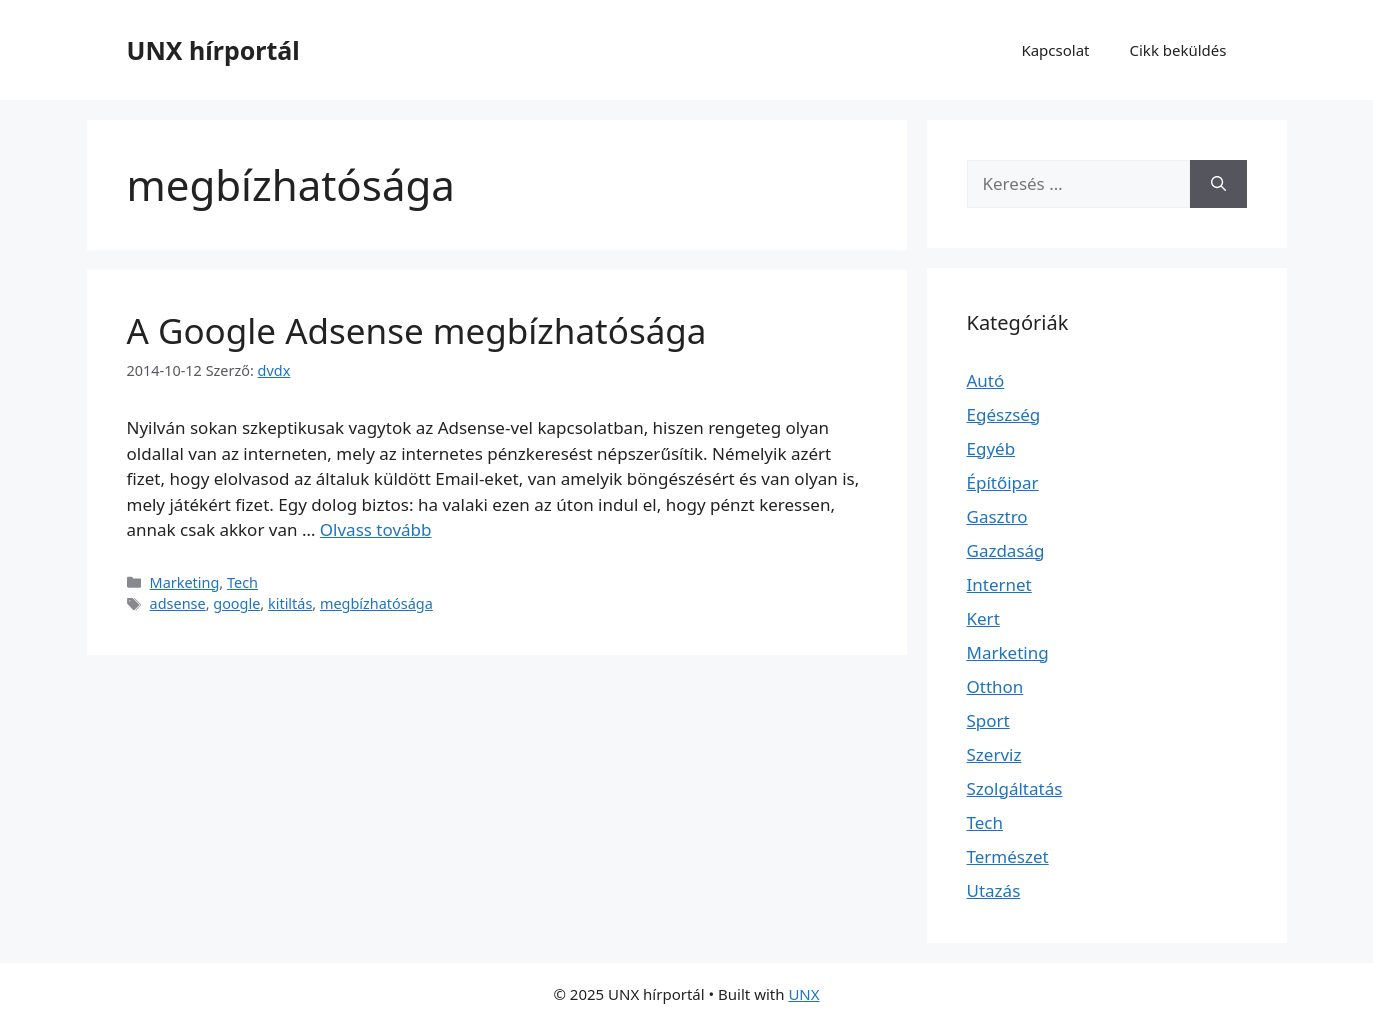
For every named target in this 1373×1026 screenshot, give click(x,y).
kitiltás (290, 603)
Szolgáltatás (1015, 788)
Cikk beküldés (1178, 50)
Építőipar (1003, 482)
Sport (988, 720)
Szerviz (994, 754)
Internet (999, 584)
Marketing (185, 582)
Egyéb (991, 448)
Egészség (1004, 414)
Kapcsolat (1055, 50)
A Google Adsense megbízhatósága (417, 330)
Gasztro (997, 516)
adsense (178, 603)
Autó (986, 380)
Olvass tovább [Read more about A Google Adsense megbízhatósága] (376, 529)
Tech (242, 582)
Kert (983, 618)
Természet (1008, 856)
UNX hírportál (213, 50)
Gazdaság (1006, 550)
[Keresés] (1218, 184)
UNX (803, 994)
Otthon (995, 686)
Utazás (994, 890)
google (236, 603)
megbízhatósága (376, 603)
